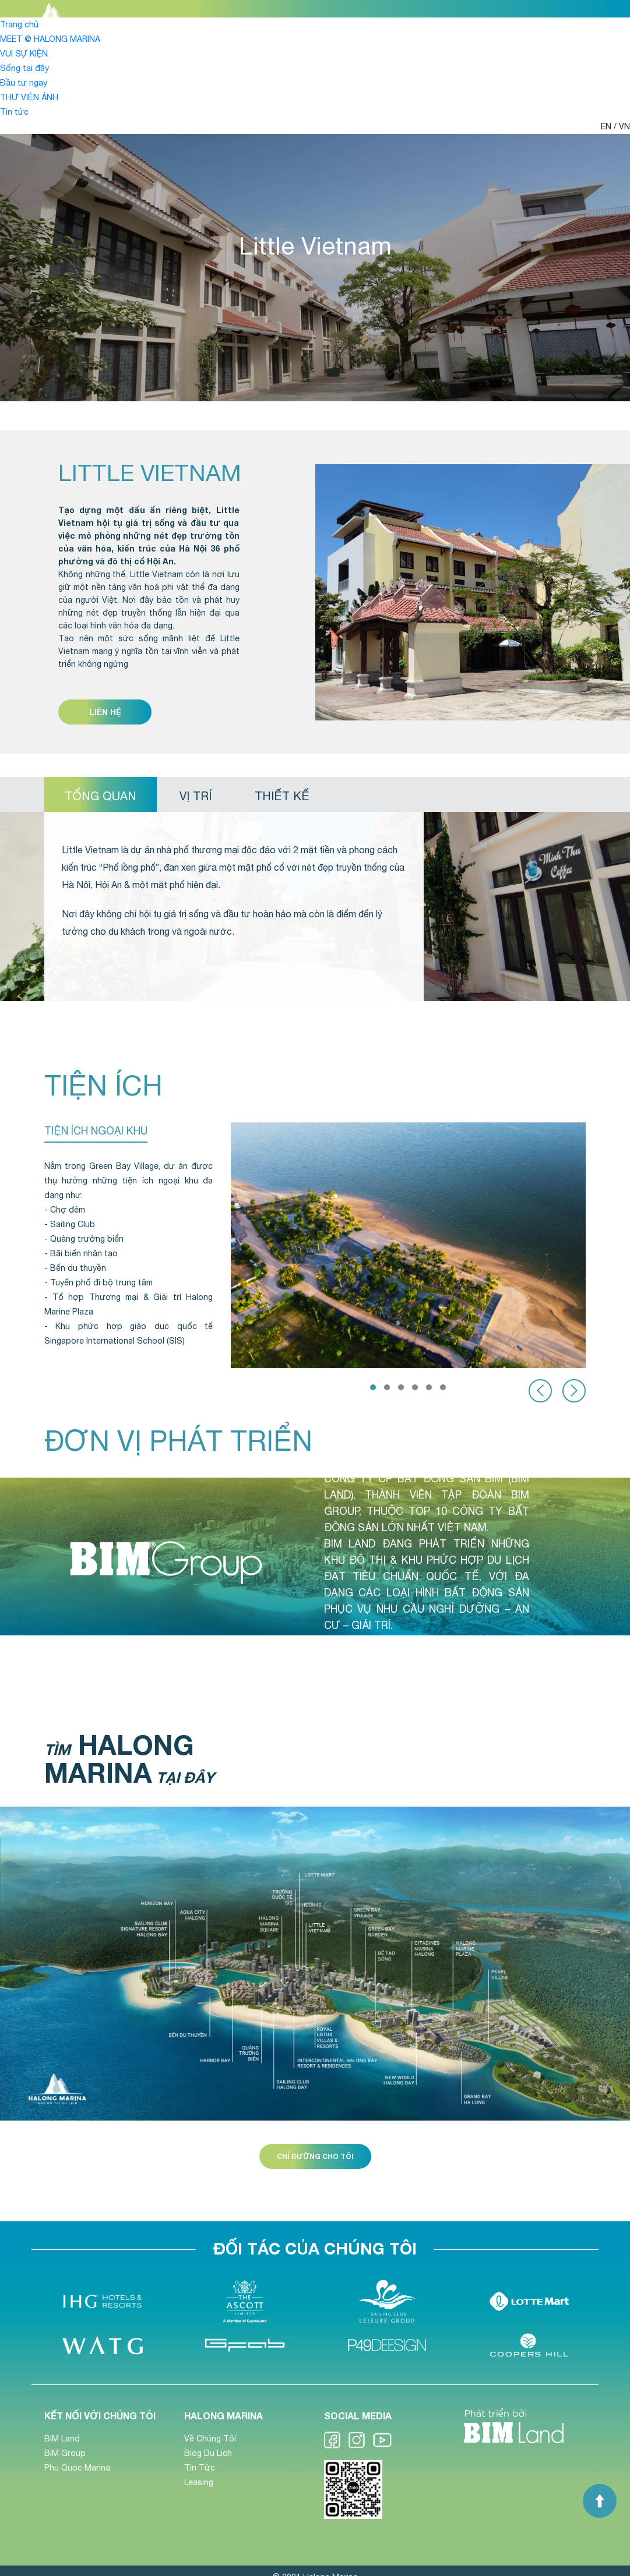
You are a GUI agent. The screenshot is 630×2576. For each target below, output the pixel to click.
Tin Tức (199, 2467)
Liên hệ (105, 712)
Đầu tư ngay (23, 82)
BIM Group (65, 2453)
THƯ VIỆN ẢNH (29, 97)
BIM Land (62, 2438)
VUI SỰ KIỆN (24, 53)
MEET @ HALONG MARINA (50, 39)
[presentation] (540, 1390)
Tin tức (14, 111)
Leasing (198, 2482)
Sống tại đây (24, 68)
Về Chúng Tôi (210, 2438)
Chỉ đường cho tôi (315, 2156)
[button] (373, 1387)
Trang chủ (19, 24)
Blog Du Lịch (208, 2453)
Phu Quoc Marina (77, 2467)
